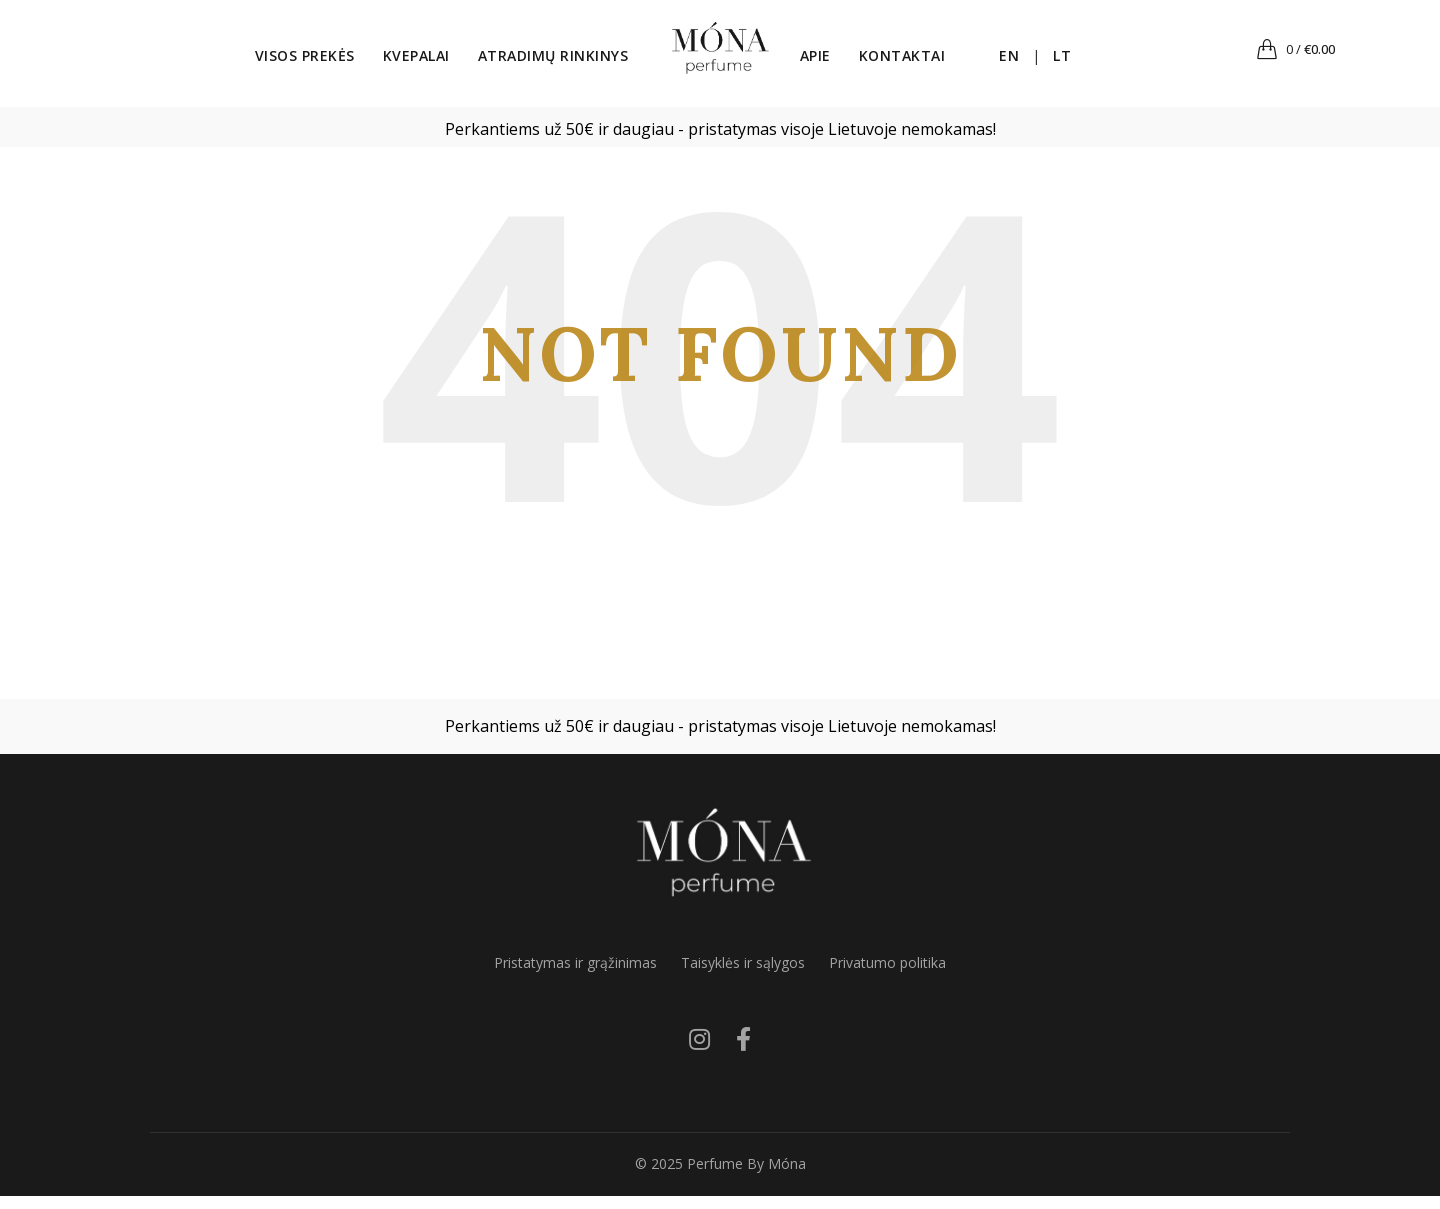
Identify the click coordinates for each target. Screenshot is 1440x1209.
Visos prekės (277, 62)
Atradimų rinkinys (525, 62)
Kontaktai (930, 62)
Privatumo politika (887, 975)
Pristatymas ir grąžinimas (575, 975)
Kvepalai (388, 62)
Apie (843, 62)
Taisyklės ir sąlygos (743, 975)
